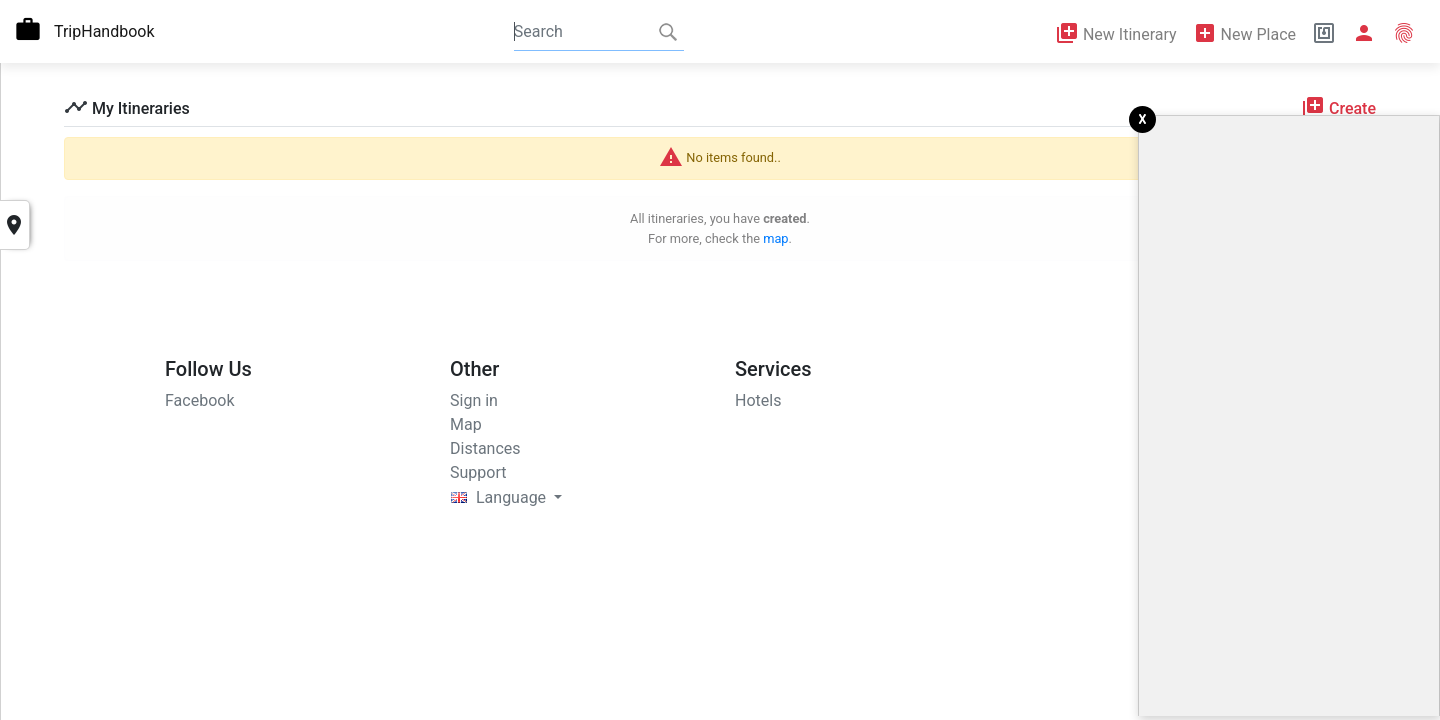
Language (500, 497)
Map (466, 424)
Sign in (474, 400)
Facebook (199, 400)
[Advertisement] (1289, 416)
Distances (485, 448)
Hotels (758, 400)
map (775, 238)
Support (478, 472)
